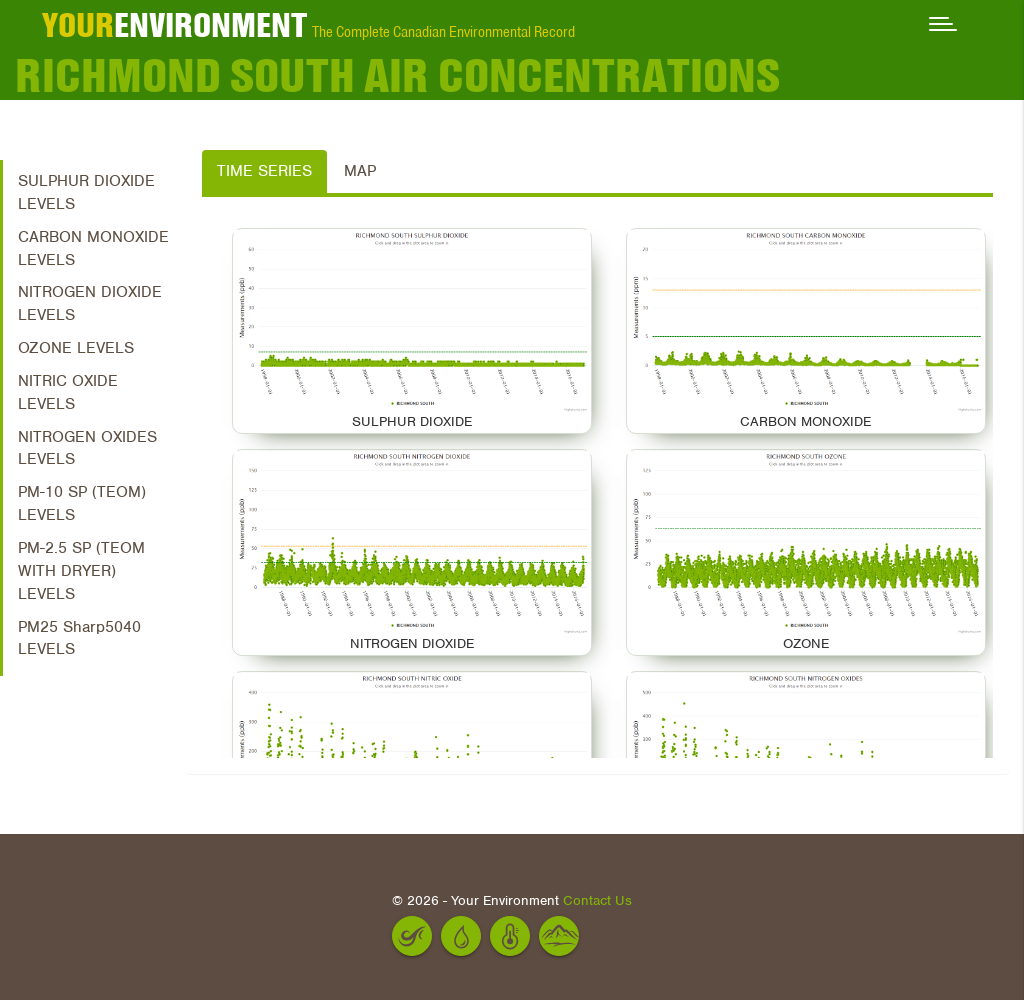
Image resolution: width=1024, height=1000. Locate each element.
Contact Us (597, 900)
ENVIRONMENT (174, 25)
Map (360, 171)
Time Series (264, 171)
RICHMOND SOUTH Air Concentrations (397, 75)
